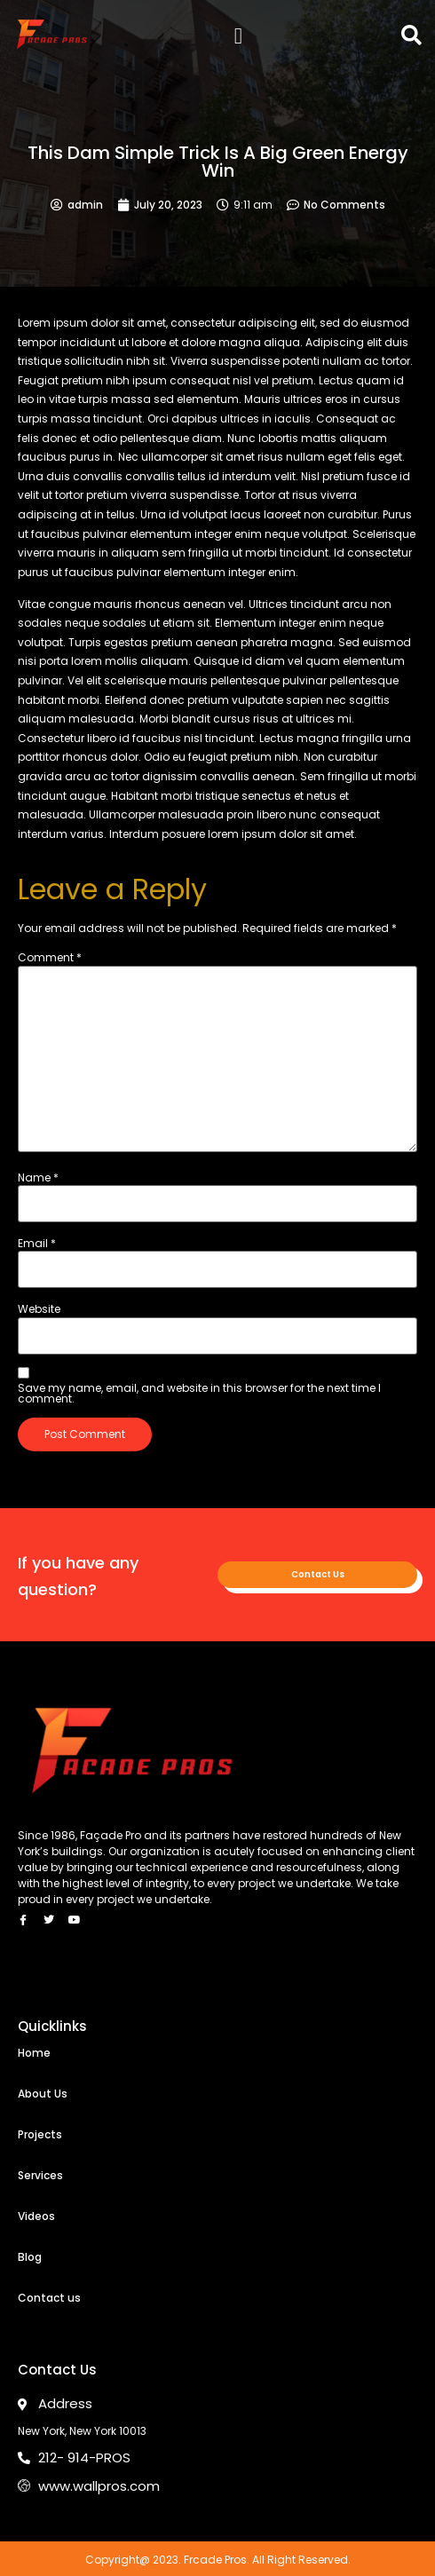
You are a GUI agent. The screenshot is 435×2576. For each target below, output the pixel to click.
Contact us (49, 2297)
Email (37, 1243)
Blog (30, 2256)
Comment (50, 957)
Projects (40, 2134)
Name (38, 1178)
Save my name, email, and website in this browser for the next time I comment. (199, 1393)
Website (39, 1309)
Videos (36, 2216)
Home (34, 2052)
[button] (238, 35)
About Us (42, 2093)
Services (40, 2175)
